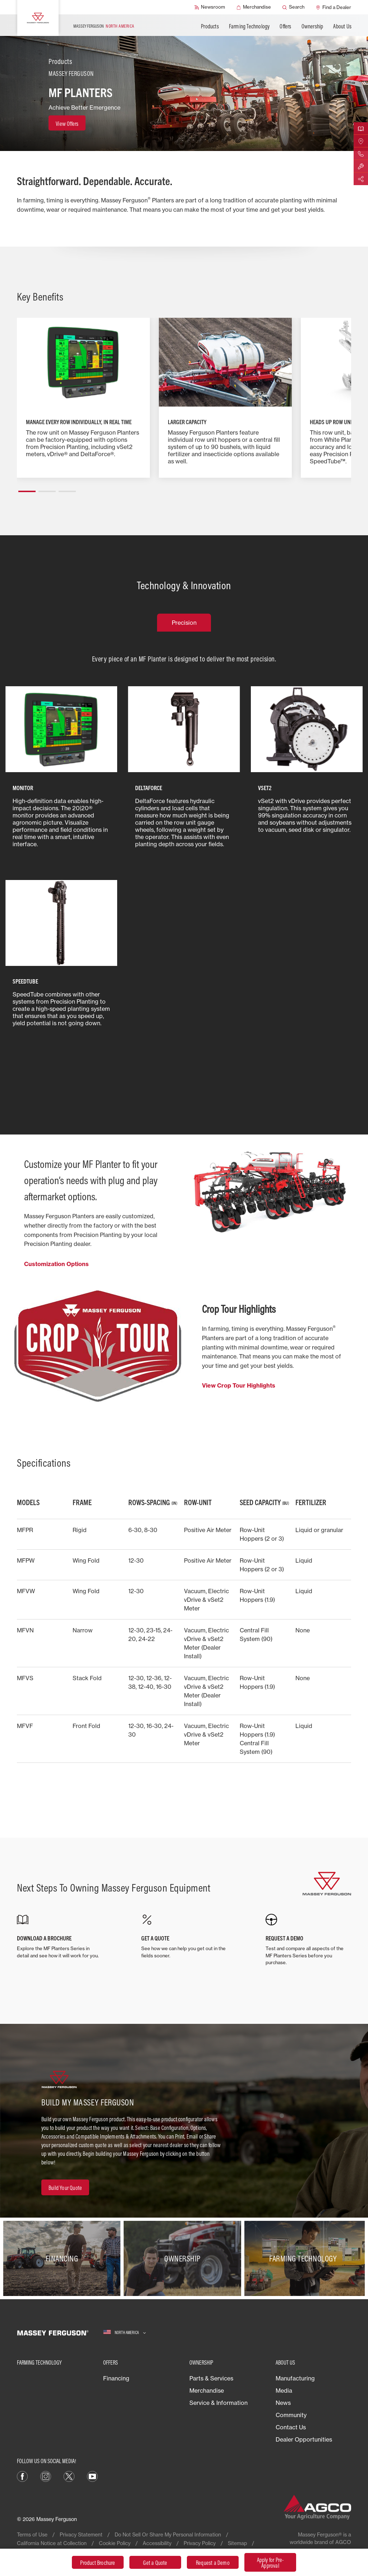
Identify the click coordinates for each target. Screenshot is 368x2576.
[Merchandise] (253, 7)
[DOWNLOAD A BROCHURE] (59, 1936)
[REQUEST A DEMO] (308, 1940)
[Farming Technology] (304, 2258)
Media (284, 2390)
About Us (342, 26)
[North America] (124, 2332)
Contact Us (291, 2427)
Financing (116, 2378)
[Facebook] (22, 2475)
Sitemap (237, 2543)
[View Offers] (67, 122)
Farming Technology (249, 26)
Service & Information (218, 2402)
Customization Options (56, 1264)
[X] (69, 2475)
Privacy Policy (200, 2543)
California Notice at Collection (52, 2543)
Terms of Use (32, 2534)
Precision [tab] (184, 622)
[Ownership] (184, 2258)
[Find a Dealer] (333, 7)
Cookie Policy (114, 2543)
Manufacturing (295, 2378)
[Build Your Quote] (65, 2187)
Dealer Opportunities (304, 2439)
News (283, 2402)
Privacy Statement (81, 2534)
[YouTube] (92, 2475)
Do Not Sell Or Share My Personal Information (168, 2534)
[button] (27, 488)
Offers (285, 26)
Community (291, 2415)
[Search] (293, 7)
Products (210, 26)
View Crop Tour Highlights (238, 1385)
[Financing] (63, 2258)
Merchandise (206, 2390)
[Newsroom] (209, 7)
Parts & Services (211, 2378)
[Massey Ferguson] (38, 18)
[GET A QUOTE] (184, 1936)
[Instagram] (45, 2475)
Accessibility (157, 2543)
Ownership (312, 26)
